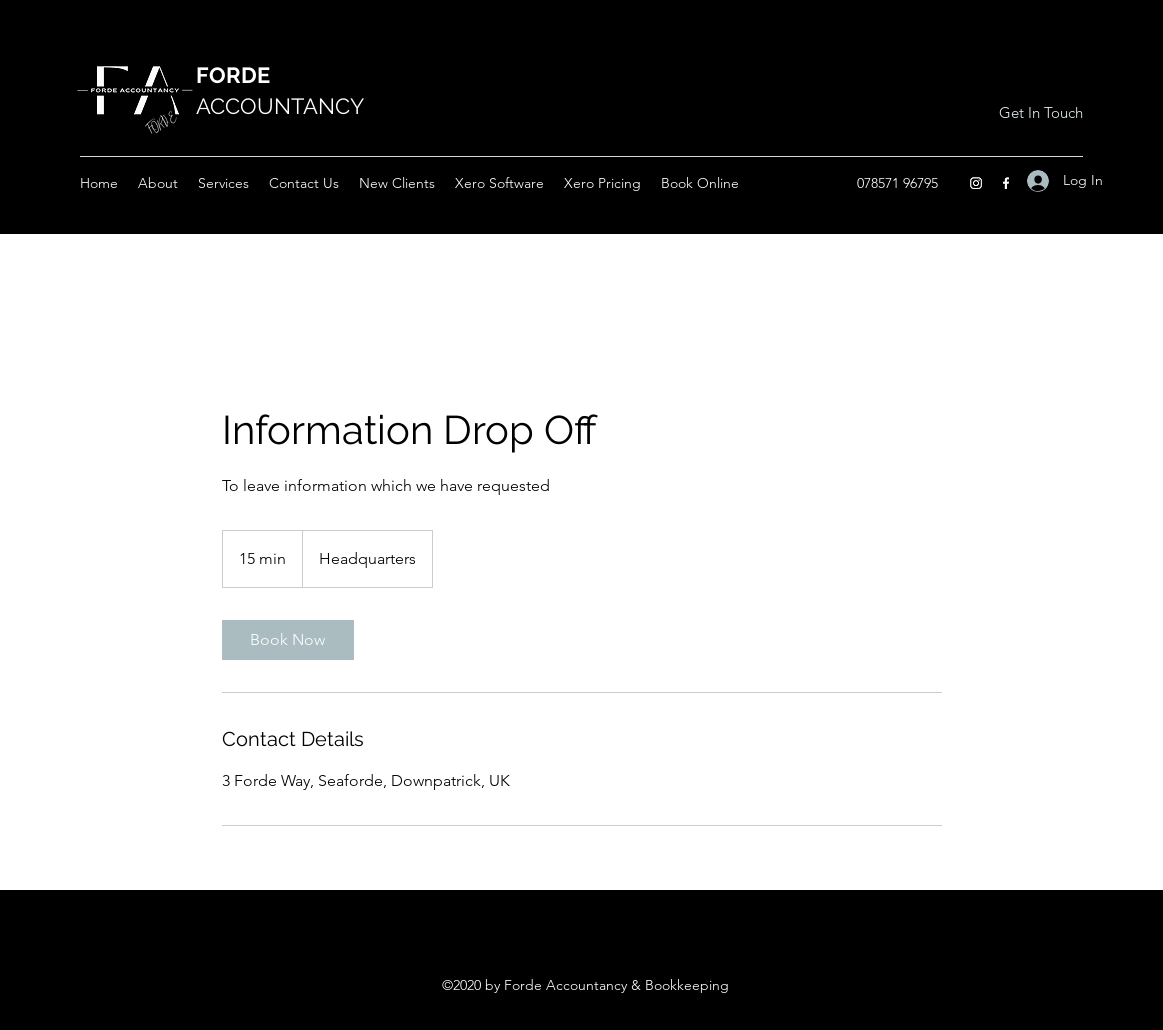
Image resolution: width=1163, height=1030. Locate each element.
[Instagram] (976, 183)
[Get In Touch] (1040, 113)
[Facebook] (1006, 183)
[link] (288, 640)
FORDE (233, 75)
